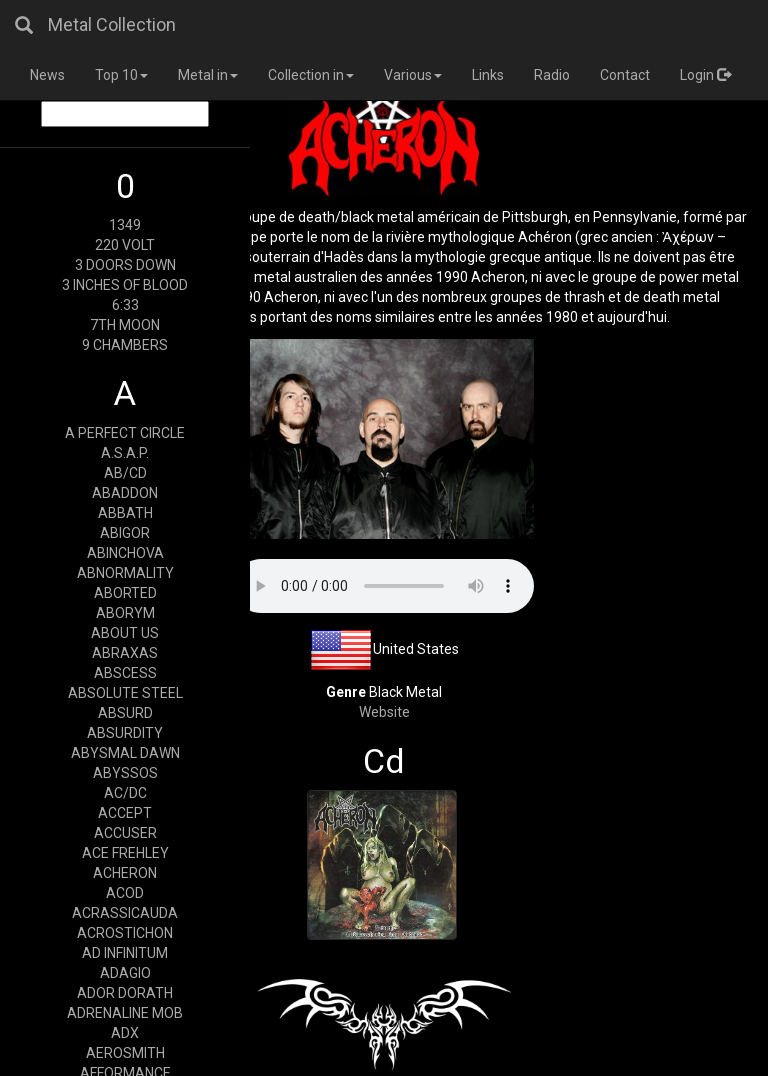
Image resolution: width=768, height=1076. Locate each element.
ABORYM (125, 613)
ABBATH (125, 513)
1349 (125, 225)
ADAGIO (125, 973)
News (47, 75)
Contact (625, 75)
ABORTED (125, 593)
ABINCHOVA (125, 553)
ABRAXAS (125, 653)
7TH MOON (125, 325)
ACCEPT (125, 813)
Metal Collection (112, 24)
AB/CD (125, 473)
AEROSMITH (125, 1053)
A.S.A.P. (125, 453)
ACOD (125, 893)
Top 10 (121, 75)
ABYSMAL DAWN (125, 753)
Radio (552, 75)
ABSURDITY (125, 733)
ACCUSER (125, 833)
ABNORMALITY (125, 573)
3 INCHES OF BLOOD (125, 285)
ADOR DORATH (125, 993)
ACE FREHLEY (125, 853)
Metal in (208, 75)
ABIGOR (125, 533)
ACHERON (125, 873)
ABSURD (125, 713)
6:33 (125, 305)
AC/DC (125, 793)
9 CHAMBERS (125, 345)
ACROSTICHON (125, 933)
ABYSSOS (125, 773)
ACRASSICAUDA (125, 913)
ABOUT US (125, 633)
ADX (125, 1033)
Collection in (311, 75)
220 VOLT (125, 245)
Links (488, 75)
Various (413, 75)
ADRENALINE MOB (125, 1013)
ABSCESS (125, 673)
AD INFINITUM (125, 953)
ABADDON (125, 493)
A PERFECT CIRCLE (125, 433)
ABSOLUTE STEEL (125, 693)
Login (705, 75)
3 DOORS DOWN (125, 265)
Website (384, 712)
